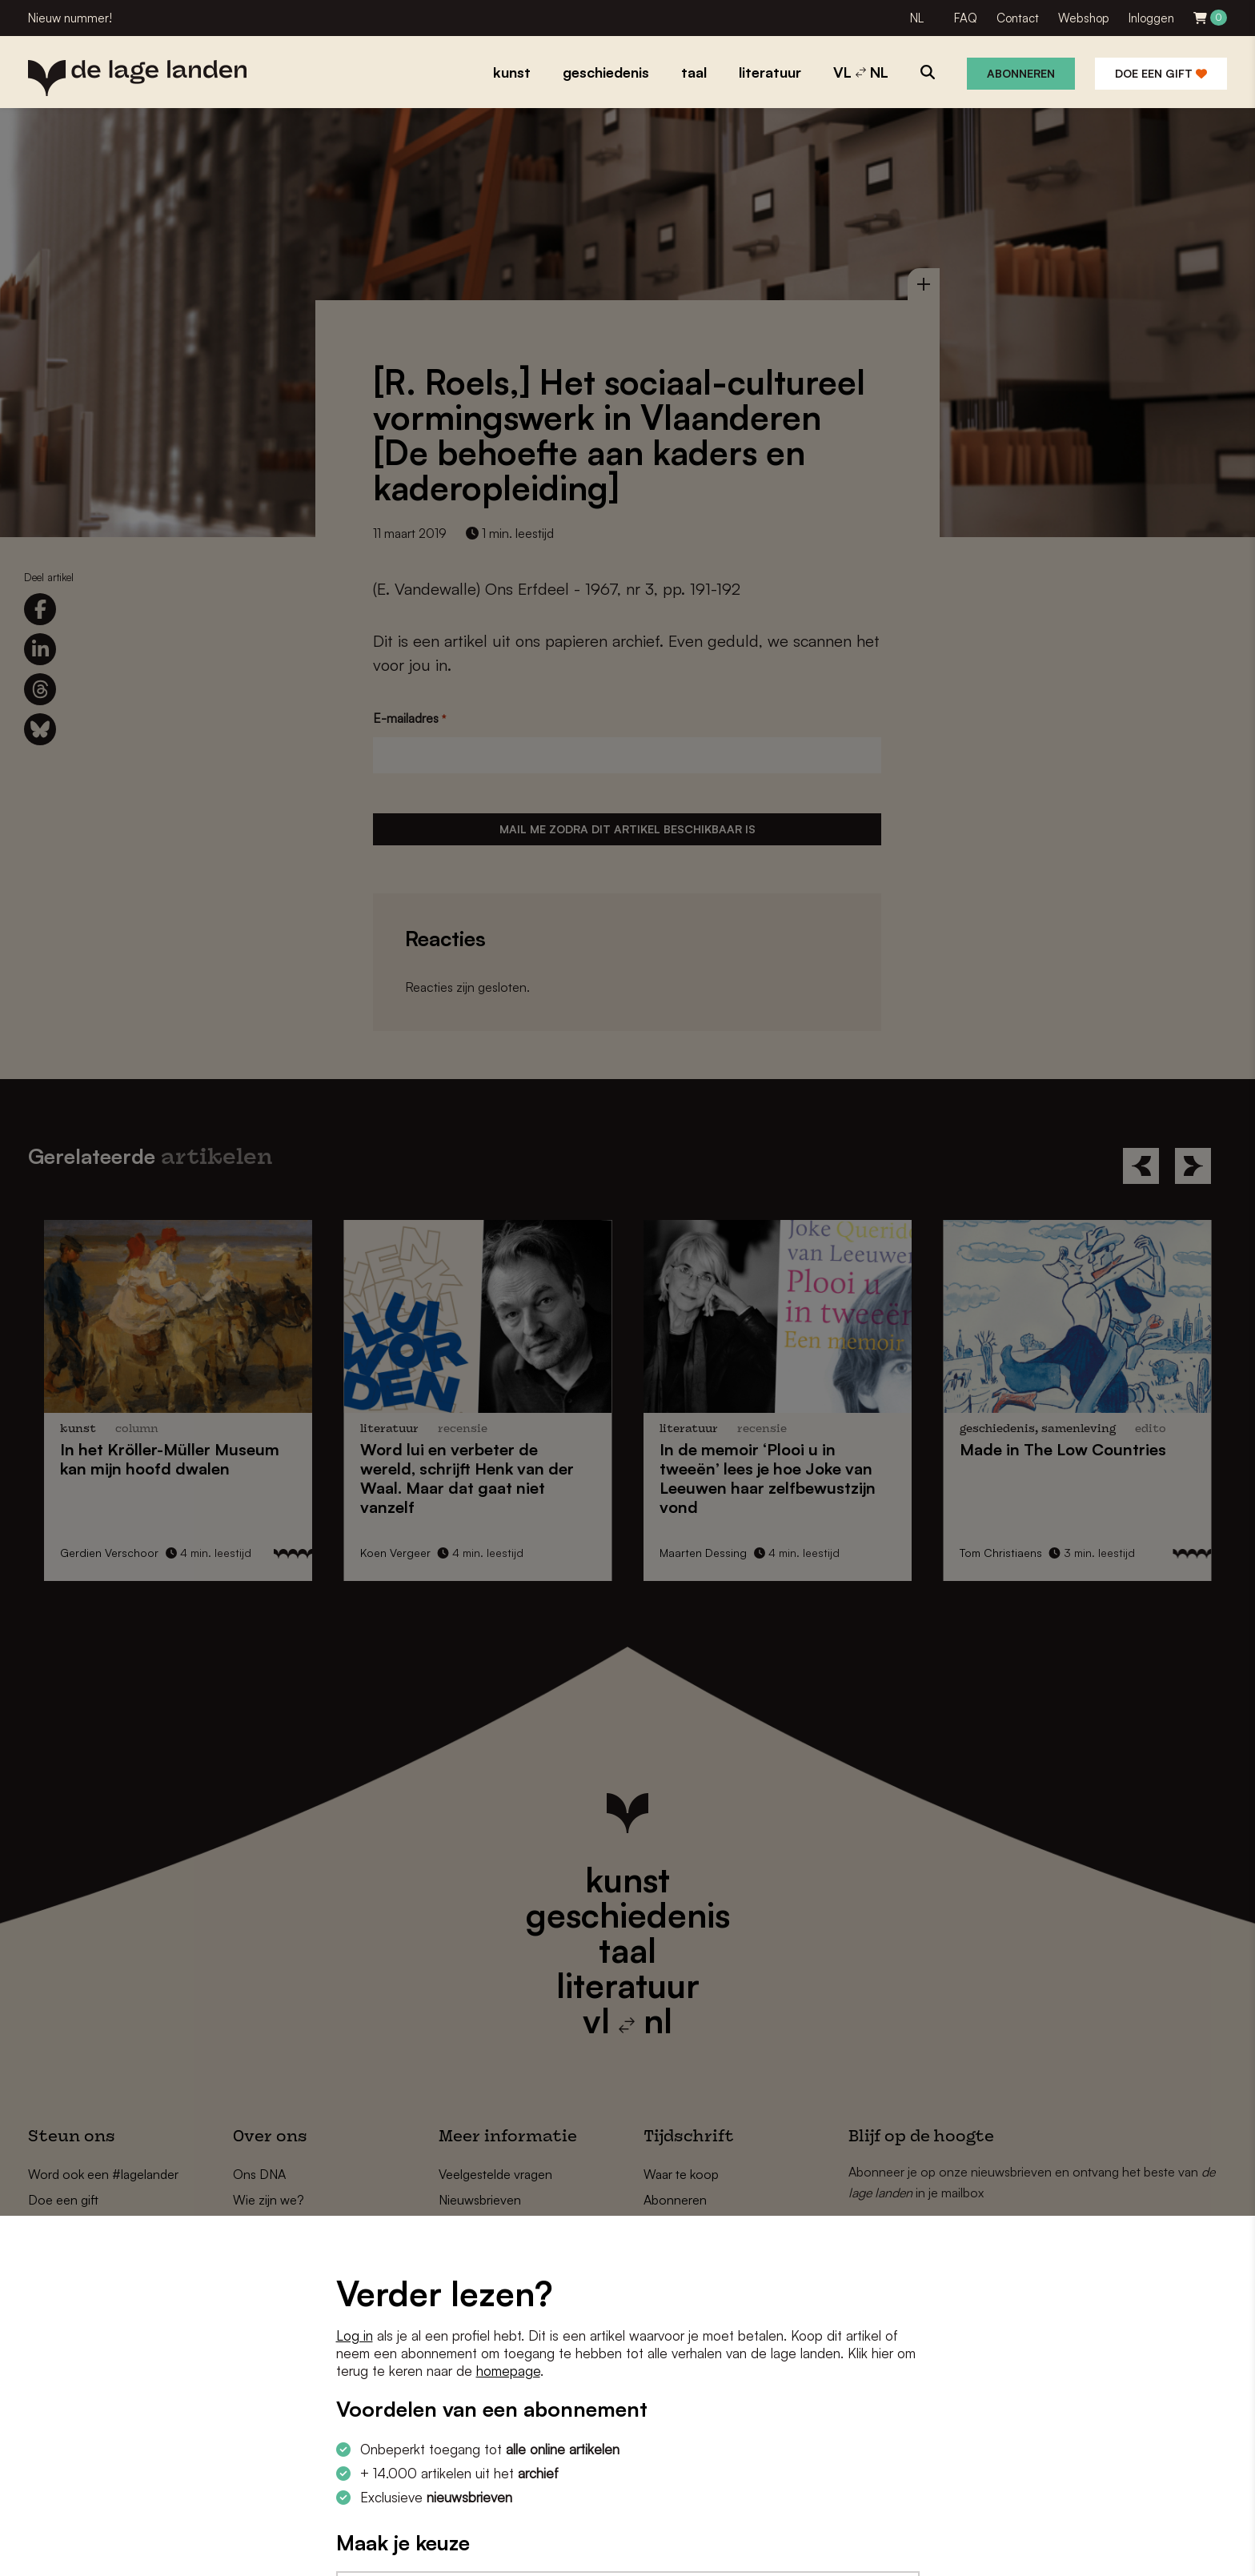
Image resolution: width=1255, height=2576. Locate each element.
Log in (354, 2335)
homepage (508, 2370)
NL (917, 18)
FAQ (965, 18)
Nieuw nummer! (70, 18)
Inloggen (1151, 18)
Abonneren (1021, 73)
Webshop (1083, 18)
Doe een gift (1161, 73)
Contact (1017, 18)
